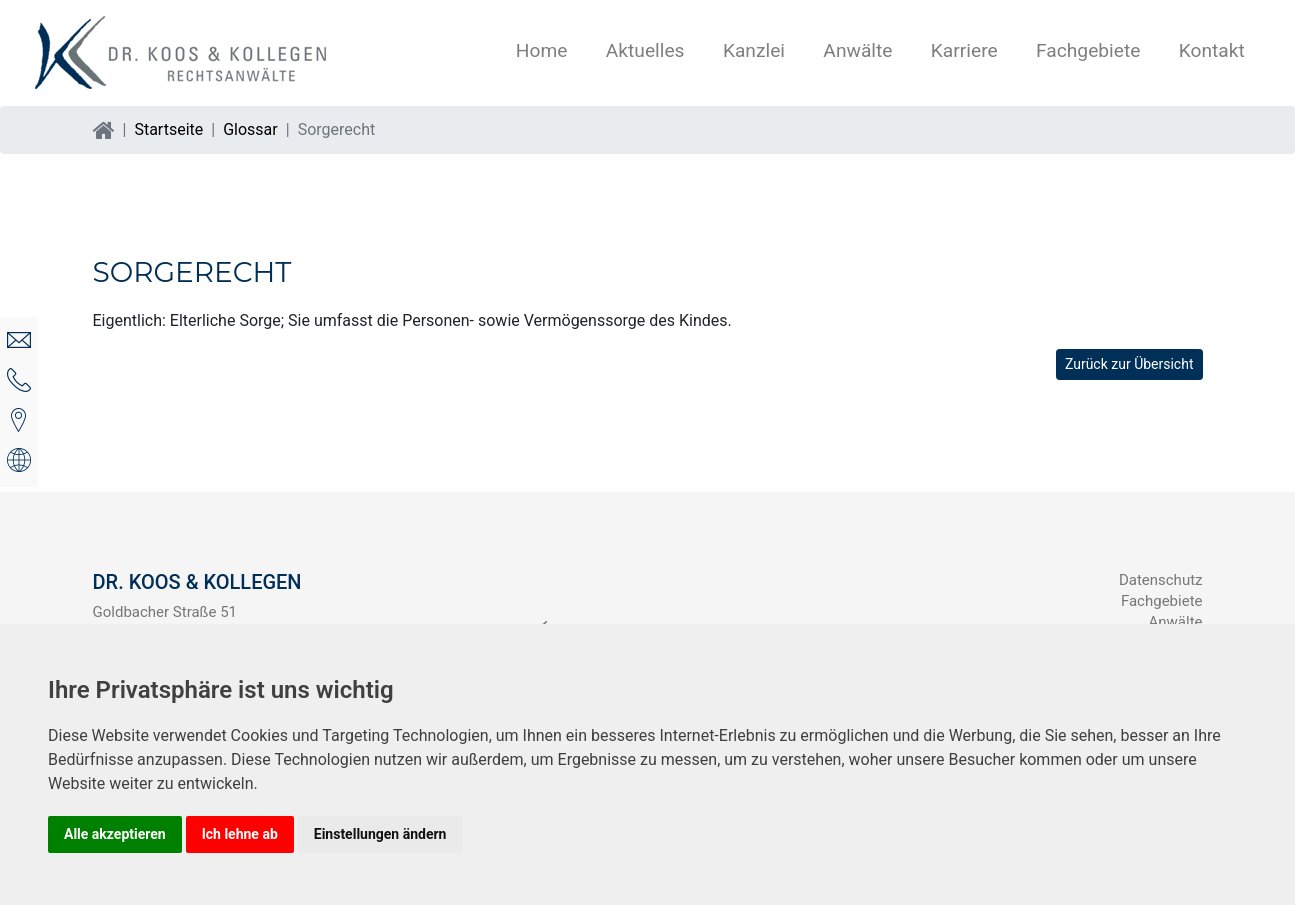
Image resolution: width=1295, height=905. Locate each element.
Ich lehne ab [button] (240, 834)
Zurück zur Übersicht (1129, 364)
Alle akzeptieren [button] (115, 834)
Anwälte (857, 50)
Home (542, 50)
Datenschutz (1161, 580)
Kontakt (1212, 50)
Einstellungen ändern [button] (380, 834)
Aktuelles (645, 50)
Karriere (964, 50)
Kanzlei (754, 50)
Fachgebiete (1088, 50)
